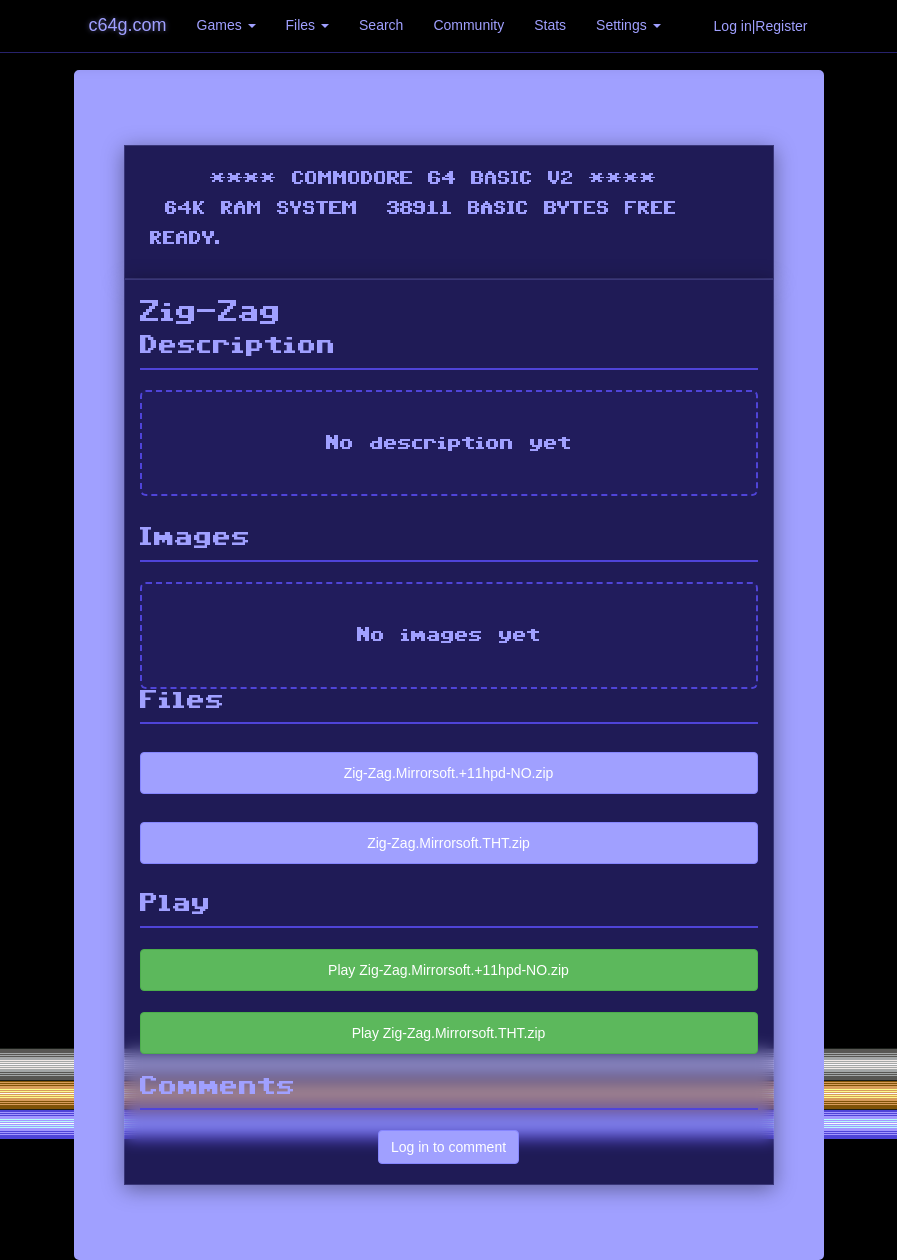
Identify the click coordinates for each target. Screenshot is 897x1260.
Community (468, 25)
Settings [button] (628, 25)
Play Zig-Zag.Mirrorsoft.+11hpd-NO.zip (448, 970)
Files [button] (307, 25)
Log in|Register (761, 26)
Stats (550, 25)
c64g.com (128, 25)
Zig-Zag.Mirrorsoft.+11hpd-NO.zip (449, 773)
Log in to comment (448, 1147)
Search (381, 25)
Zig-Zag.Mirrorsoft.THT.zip (448, 843)
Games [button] (226, 25)
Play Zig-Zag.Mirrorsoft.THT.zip (449, 1033)
